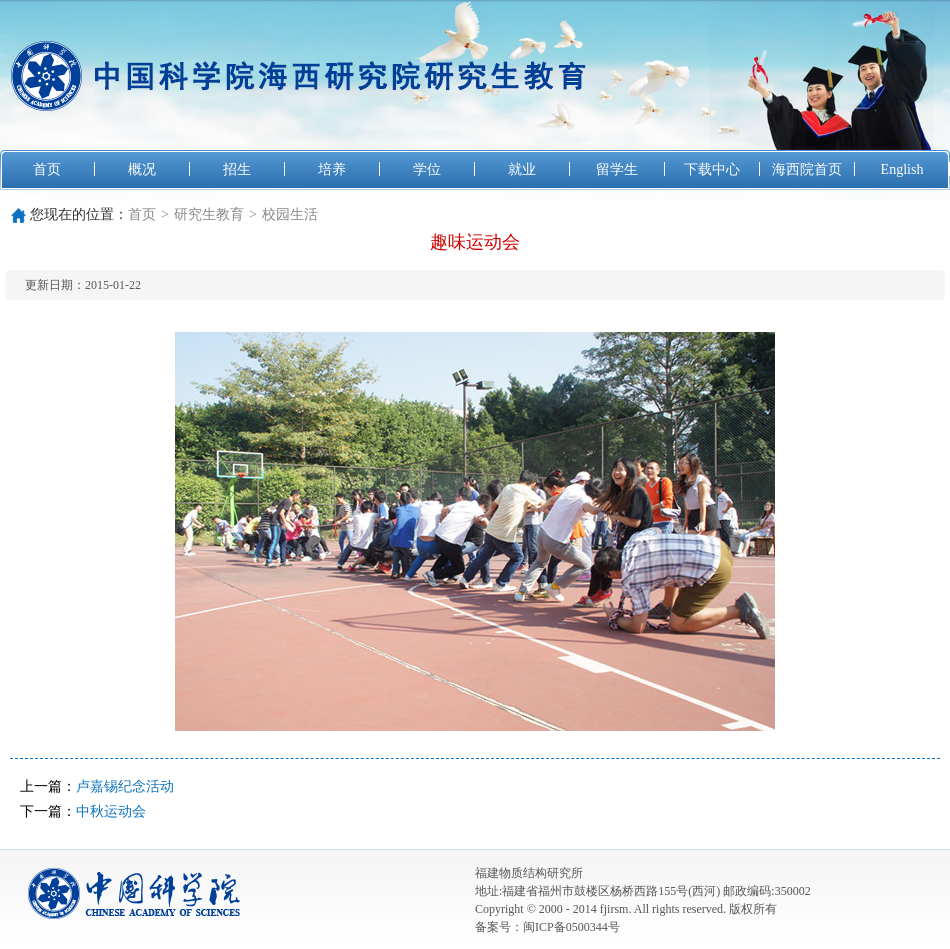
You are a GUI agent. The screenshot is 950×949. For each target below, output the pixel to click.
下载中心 (712, 169)
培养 (332, 169)
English (902, 169)
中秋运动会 (111, 811)
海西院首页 (807, 169)
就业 (522, 169)
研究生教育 (209, 214)
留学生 (617, 169)
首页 (47, 169)
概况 (142, 169)
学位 (427, 169)
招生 (237, 169)
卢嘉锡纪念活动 (125, 786)
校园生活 (290, 214)
